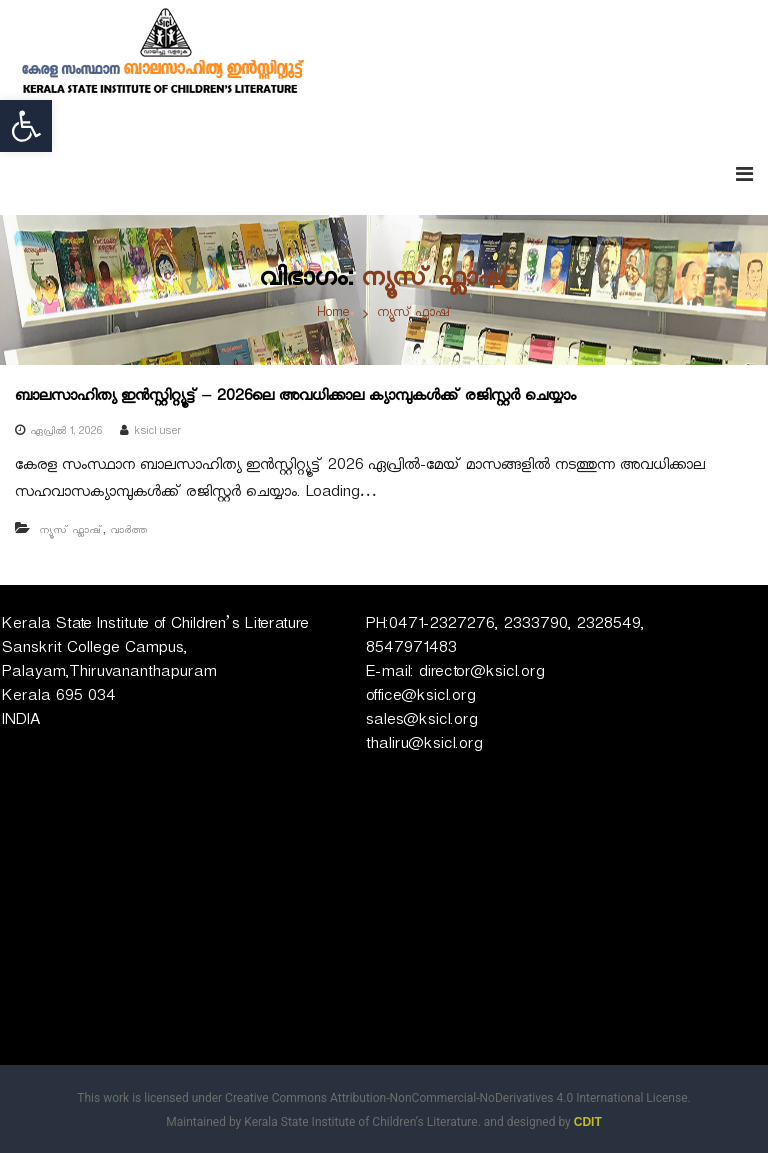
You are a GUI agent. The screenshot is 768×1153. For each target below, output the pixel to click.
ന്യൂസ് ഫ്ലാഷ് (71, 532)
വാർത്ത (128, 532)
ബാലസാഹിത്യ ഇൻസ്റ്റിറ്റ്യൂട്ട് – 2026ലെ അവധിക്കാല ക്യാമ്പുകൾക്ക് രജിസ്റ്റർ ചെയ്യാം (295, 398)
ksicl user (157, 433)
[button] (26, 126)
